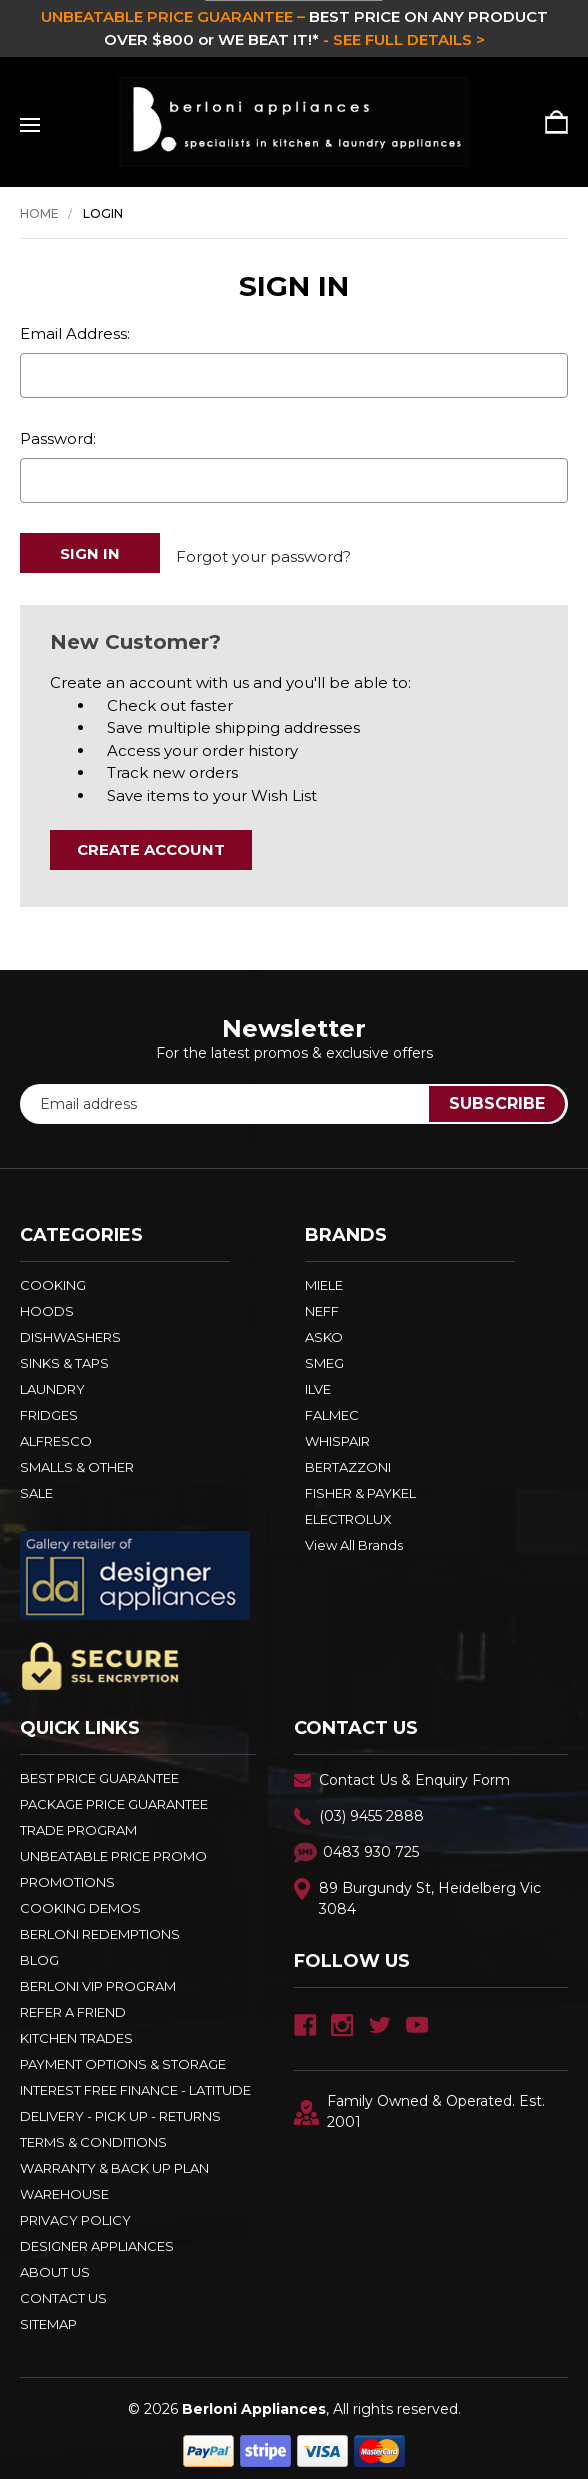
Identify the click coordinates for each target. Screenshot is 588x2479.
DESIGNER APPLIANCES (97, 2237)
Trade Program (78, 1821)
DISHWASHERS (70, 1328)
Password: (58, 438)
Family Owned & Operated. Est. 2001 (419, 2102)
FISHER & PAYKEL (360, 1484)
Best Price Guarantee (99, 1769)
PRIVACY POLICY (75, 2211)
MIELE (324, 1276)
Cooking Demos (80, 1899)
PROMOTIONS (67, 1873)
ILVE (318, 1380)
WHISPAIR (337, 1432)
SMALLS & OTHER (77, 1458)
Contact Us (63, 2289)
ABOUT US (55, 2263)
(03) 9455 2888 (371, 1807)
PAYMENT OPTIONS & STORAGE (123, 2055)
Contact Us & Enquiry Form (414, 1771)
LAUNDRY (52, 1380)
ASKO (324, 1328)
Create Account (151, 840)
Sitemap (48, 2315)
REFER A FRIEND (73, 2003)
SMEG (324, 1354)
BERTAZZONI (348, 1458)
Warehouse (64, 2185)
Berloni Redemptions (100, 1925)
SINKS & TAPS (64, 1354)
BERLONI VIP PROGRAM (98, 1977)
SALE (36, 1484)
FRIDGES (49, 1406)
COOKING (53, 1276)
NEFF (322, 1302)
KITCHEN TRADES (76, 2029)
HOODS (47, 1302)
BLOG (39, 1951)
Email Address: (75, 333)
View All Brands (354, 1536)
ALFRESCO (56, 1432)
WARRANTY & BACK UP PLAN (114, 2159)
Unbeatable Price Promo (113, 1847)
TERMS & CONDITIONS (93, 2133)
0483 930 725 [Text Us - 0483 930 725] (371, 1843)
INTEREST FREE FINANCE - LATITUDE (135, 2081)
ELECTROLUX (348, 1510)
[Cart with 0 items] (549, 122)
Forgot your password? (263, 552)
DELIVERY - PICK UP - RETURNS (120, 2107)
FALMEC (332, 1406)
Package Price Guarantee (114, 1795)
